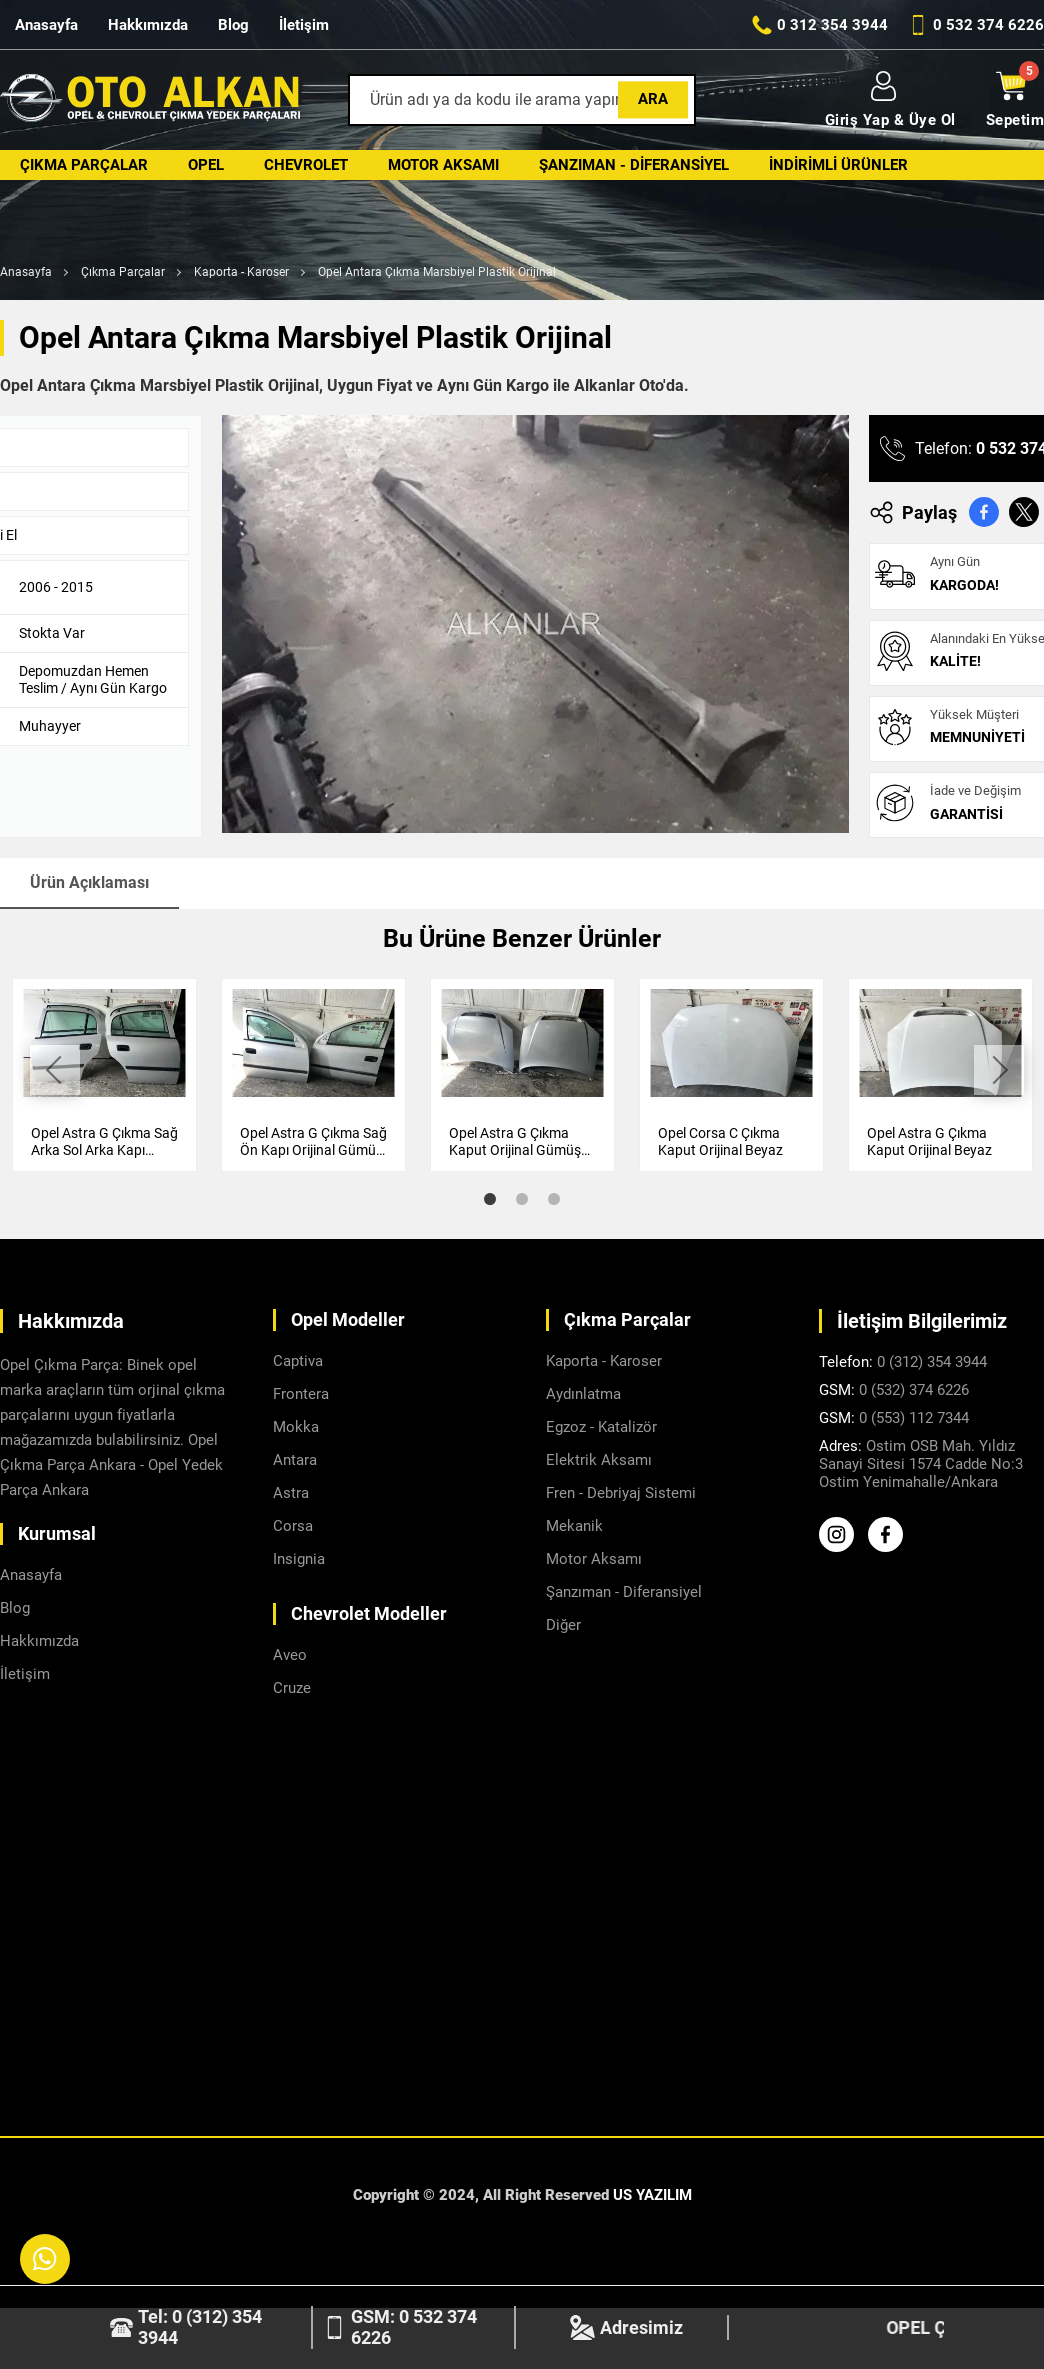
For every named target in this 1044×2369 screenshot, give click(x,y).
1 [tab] (490, 1199)
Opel (206, 165)
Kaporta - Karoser (241, 272)
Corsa (293, 1526)
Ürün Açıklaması (89, 882)
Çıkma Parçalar (84, 165)
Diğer (563, 1625)
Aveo (290, 1655)
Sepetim (1015, 100)
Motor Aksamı (443, 165)
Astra (291, 1493)
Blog (233, 25)
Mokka (296, 1427)
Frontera (301, 1394)
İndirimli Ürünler (838, 165)
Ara (653, 99)
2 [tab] (522, 1199)
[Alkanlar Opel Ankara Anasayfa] (150, 100)
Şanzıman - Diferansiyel (634, 165)
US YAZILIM (652, 2195)
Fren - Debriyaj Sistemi (621, 1493)
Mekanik (574, 1526)
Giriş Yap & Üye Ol (890, 100)
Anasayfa (46, 25)
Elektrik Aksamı (599, 1460)
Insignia (299, 1559)
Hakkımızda (148, 25)
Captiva (298, 1361)
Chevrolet (306, 165)
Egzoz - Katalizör (601, 1427)
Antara (295, 1460)
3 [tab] (554, 1199)
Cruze (292, 1688)
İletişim (304, 25)
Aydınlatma (583, 1394)
